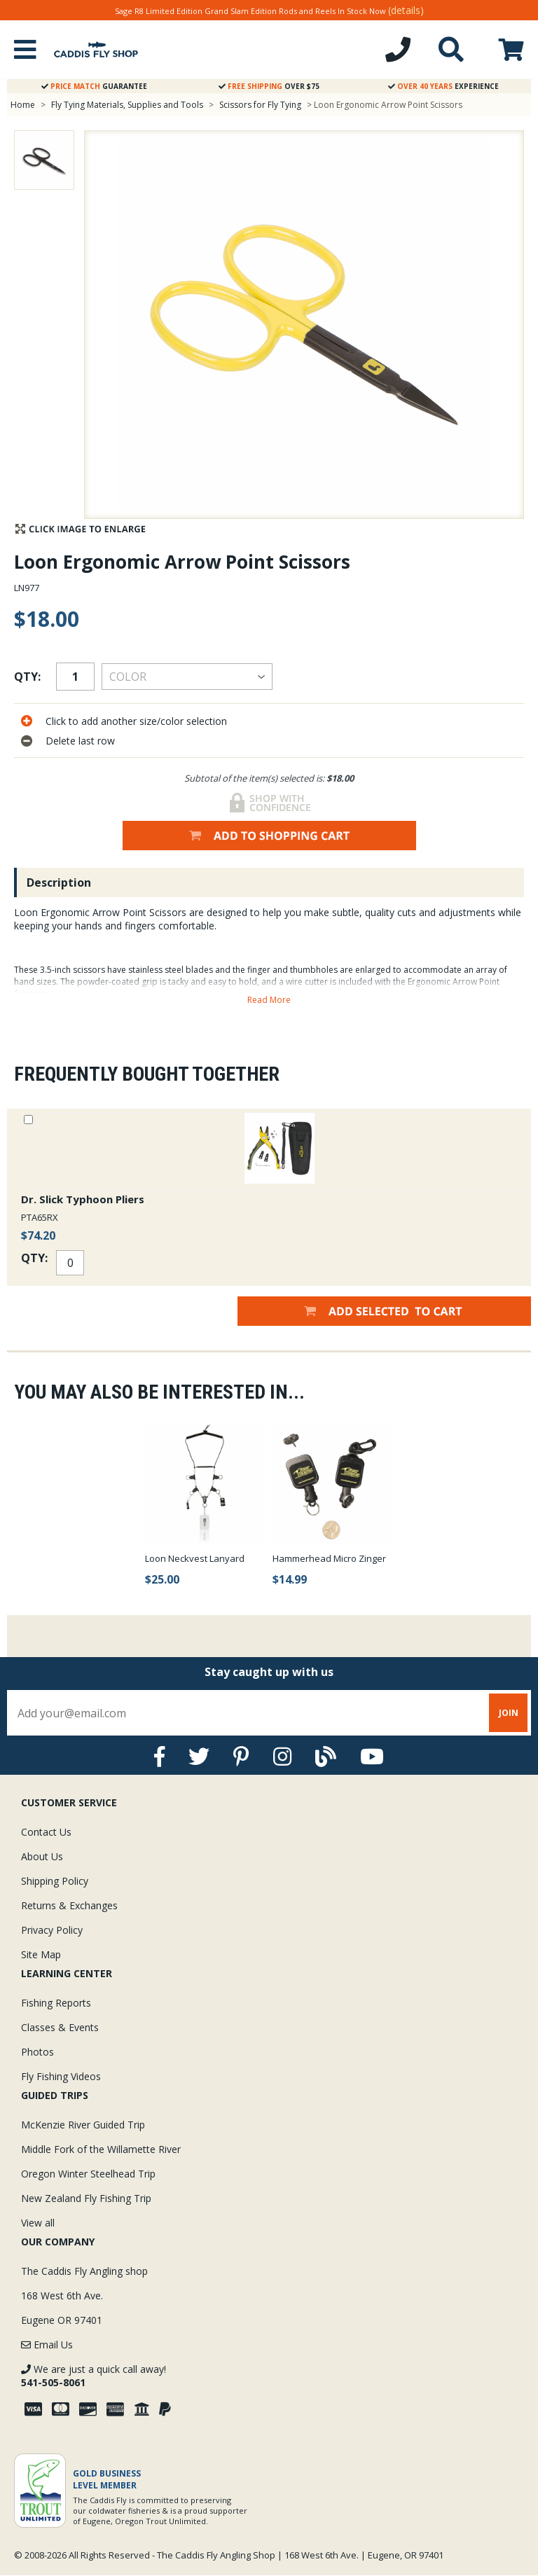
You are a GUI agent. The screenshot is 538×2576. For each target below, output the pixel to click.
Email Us (47, 2344)
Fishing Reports (56, 2002)
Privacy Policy (52, 1930)
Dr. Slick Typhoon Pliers (82, 1199)
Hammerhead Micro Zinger (329, 1558)
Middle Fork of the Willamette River (101, 2149)
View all (38, 2222)
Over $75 (269, 86)
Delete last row (80, 740)
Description (59, 882)
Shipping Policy (54, 1881)
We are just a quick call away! (93, 2375)
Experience (443, 86)
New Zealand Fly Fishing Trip (86, 2198)
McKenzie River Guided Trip (83, 2124)
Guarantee (94, 86)
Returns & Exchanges (69, 1905)
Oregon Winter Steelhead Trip (88, 2173)
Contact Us (46, 1831)
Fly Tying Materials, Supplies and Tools (127, 105)
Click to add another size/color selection (136, 721)
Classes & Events (60, 2027)
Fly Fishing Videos (61, 2076)
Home (23, 105)
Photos (37, 2051)
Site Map (41, 1954)
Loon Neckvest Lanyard (194, 1558)
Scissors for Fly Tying (260, 105)
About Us (42, 1856)
